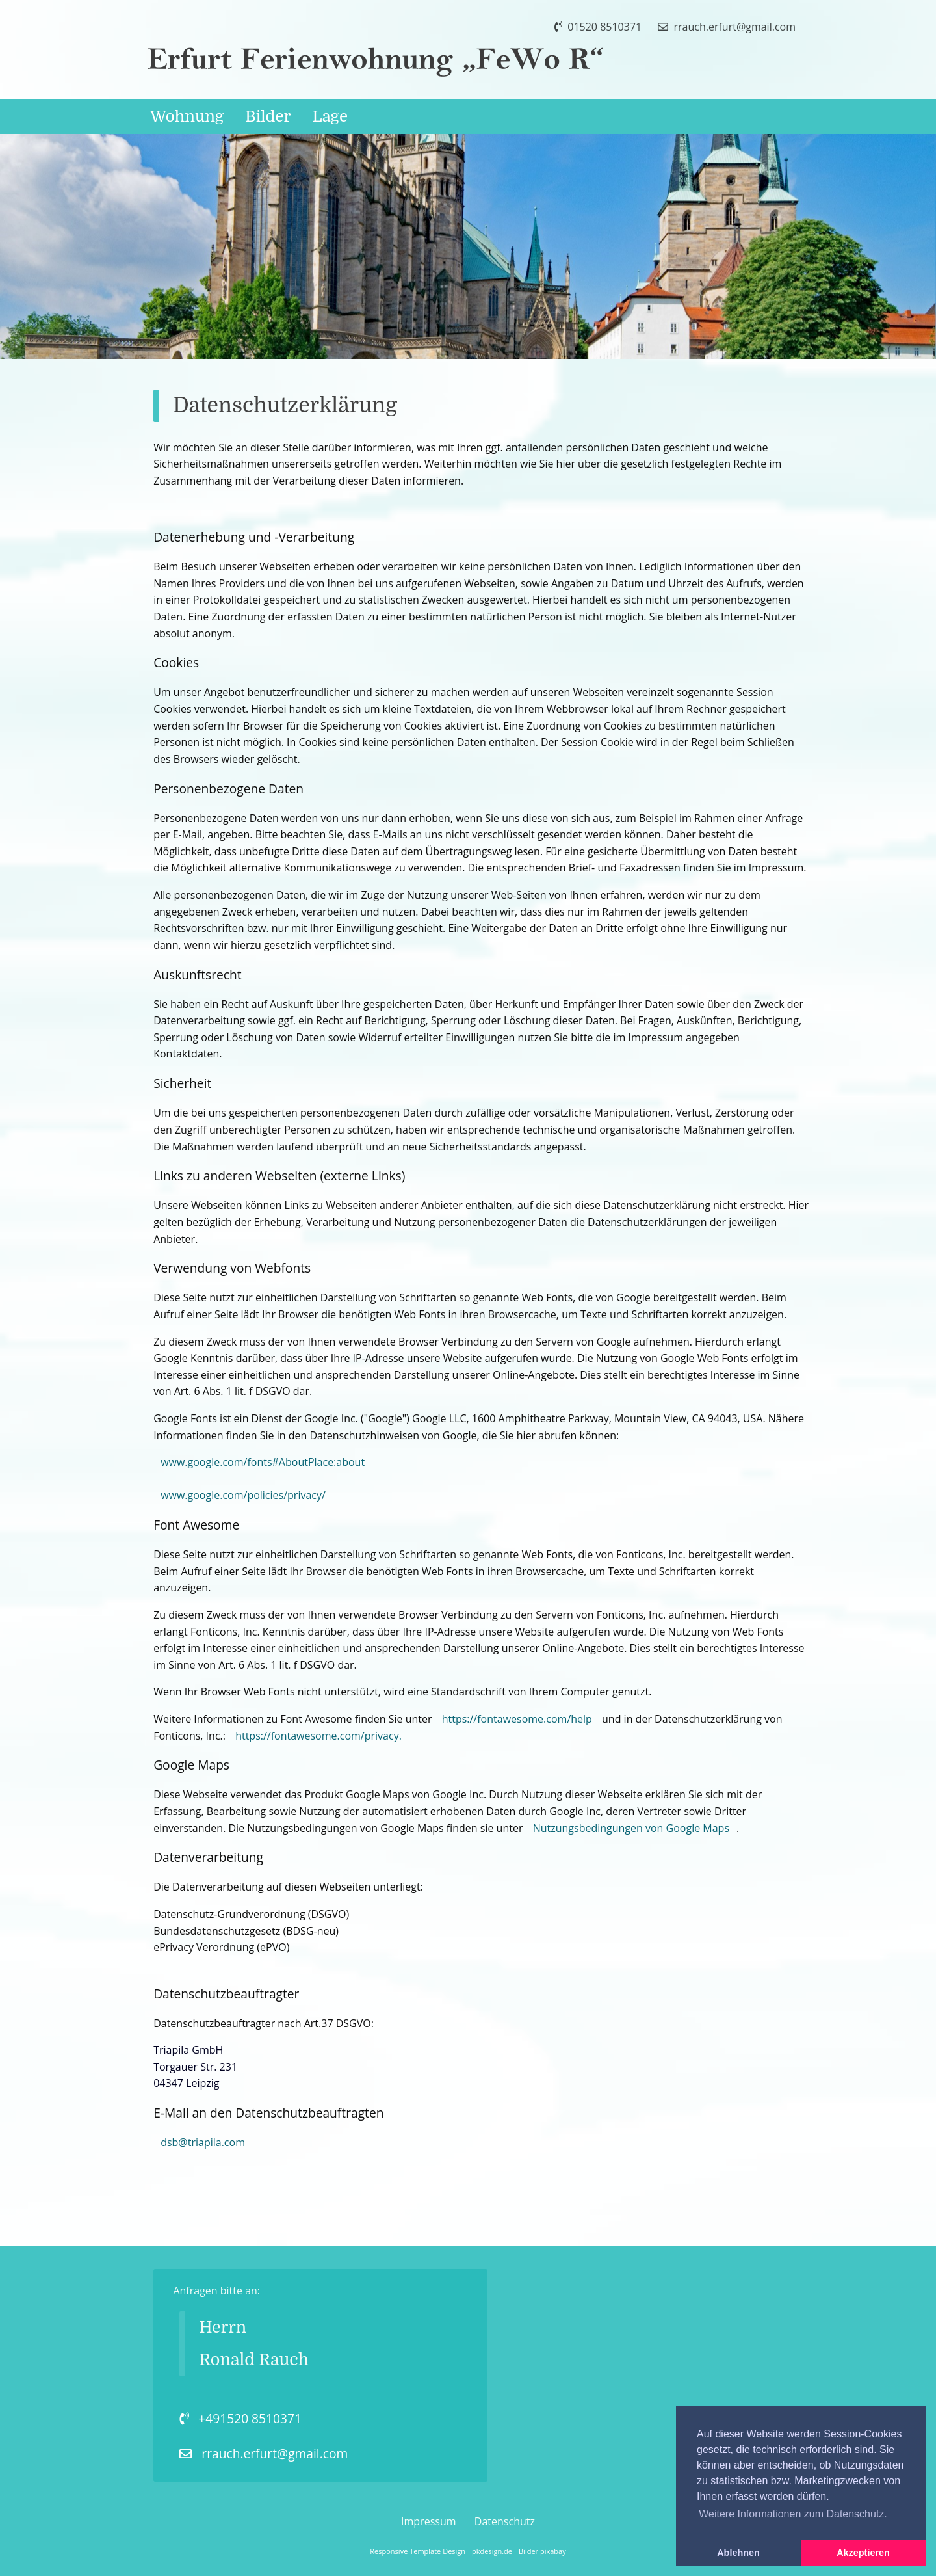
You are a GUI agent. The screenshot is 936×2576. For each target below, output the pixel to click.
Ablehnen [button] (738, 2552)
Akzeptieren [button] (863, 2552)
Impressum (428, 2521)
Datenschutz (504, 2521)
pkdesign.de (492, 2551)
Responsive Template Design (417, 2551)
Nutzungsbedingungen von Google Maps (631, 1828)
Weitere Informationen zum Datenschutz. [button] (793, 2513)
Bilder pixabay (542, 2551)
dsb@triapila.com (203, 2142)
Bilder (268, 116)
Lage (330, 116)
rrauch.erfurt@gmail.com (727, 27)
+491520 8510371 (240, 2418)
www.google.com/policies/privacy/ (243, 1495)
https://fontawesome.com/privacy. (318, 1736)
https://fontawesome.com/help (517, 1719)
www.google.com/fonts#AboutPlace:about (263, 1462)
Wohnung (187, 116)
